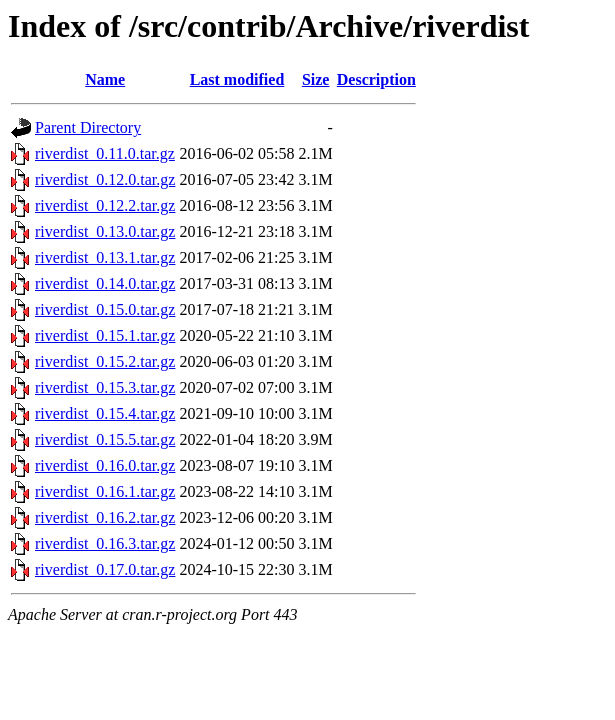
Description (376, 79)
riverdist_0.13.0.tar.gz (105, 231)
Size (316, 79)
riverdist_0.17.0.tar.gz (105, 569)
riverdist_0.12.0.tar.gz (105, 179)
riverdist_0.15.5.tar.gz (105, 439)
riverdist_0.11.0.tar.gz (105, 153)
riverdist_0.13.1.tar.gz (105, 257)
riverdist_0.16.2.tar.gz (105, 517)
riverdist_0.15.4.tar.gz (105, 413)
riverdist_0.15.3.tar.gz (105, 387)
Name (105, 79)
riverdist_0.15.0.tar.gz (105, 309)
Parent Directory (88, 127)
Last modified (237, 79)
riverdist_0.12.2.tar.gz (105, 205)
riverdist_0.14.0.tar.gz (105, 283)
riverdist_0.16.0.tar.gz (105, 465)
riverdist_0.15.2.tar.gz (105, 361)
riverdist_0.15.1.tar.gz (105, 335)
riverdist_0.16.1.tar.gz (105, 491)
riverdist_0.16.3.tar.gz (105, 543)
